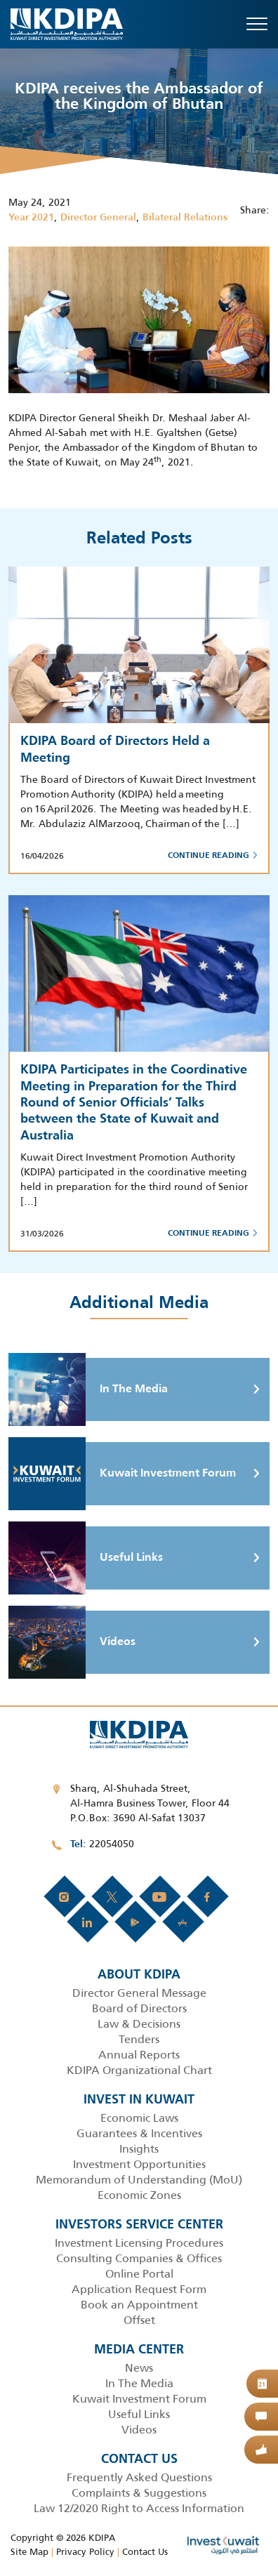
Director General (98, 218)
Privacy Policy (85, 2551)
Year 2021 (31, 218)
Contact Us (145, 2551)
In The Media (88, 1389)
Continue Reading (213, 856)
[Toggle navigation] (256, 24)
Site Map (29, 2551)
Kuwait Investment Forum (122, 1473)
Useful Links (85, 1558)
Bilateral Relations (185, 218)
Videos (71, 1642)
